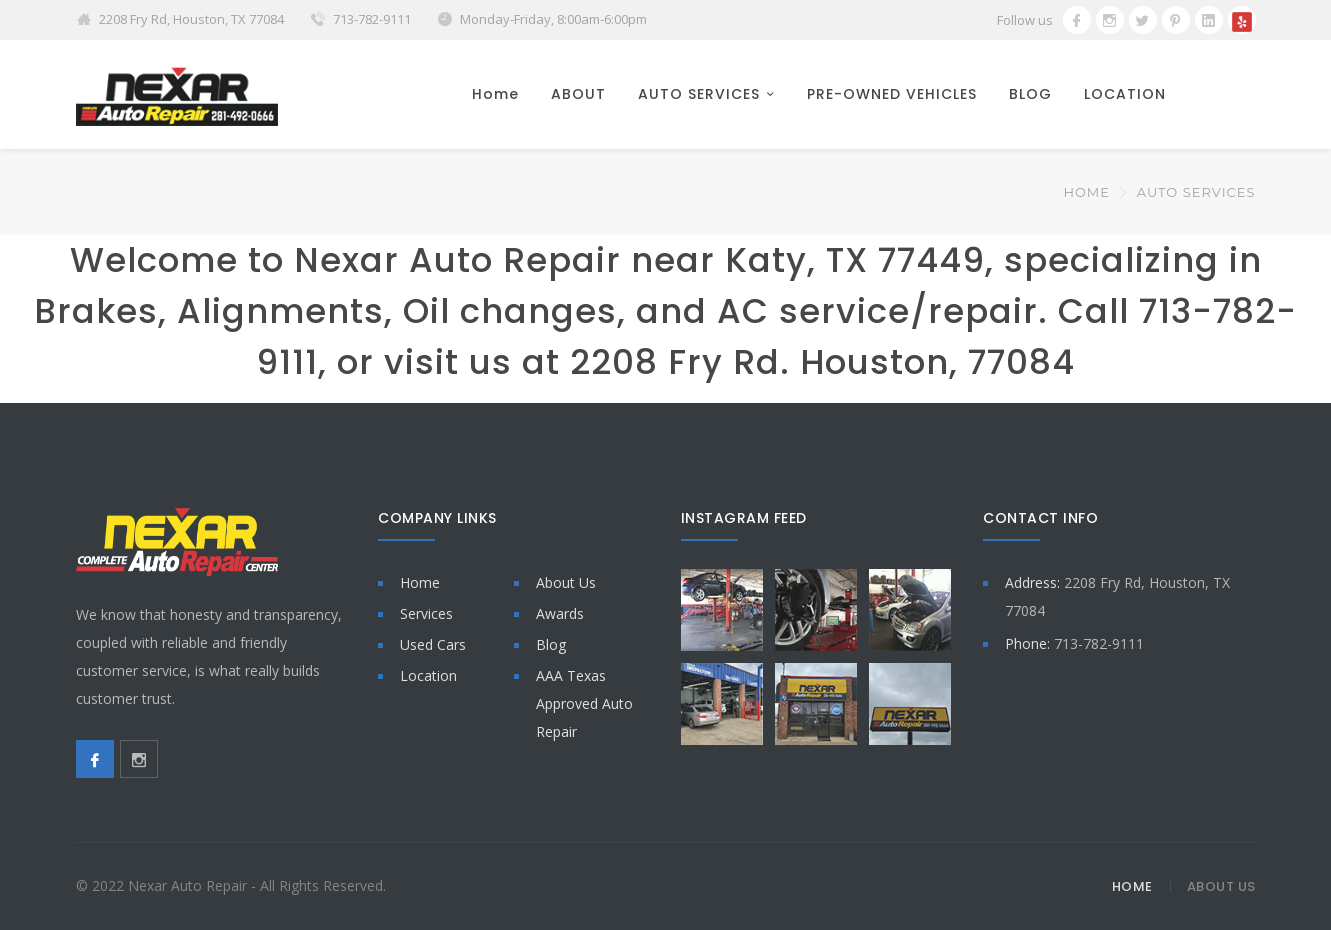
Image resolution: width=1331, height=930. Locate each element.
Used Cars (433, 644)
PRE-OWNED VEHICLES (892, 94)
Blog (551, 644)
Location (428, 675)
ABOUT (578, 94)
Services (426, 613)
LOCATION (1125, 94)
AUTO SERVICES (699, 94)
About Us (566, 582)
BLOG (1030, 94)
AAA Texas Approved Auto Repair (584, 703)
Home (495, 94)
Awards (560, 613)
